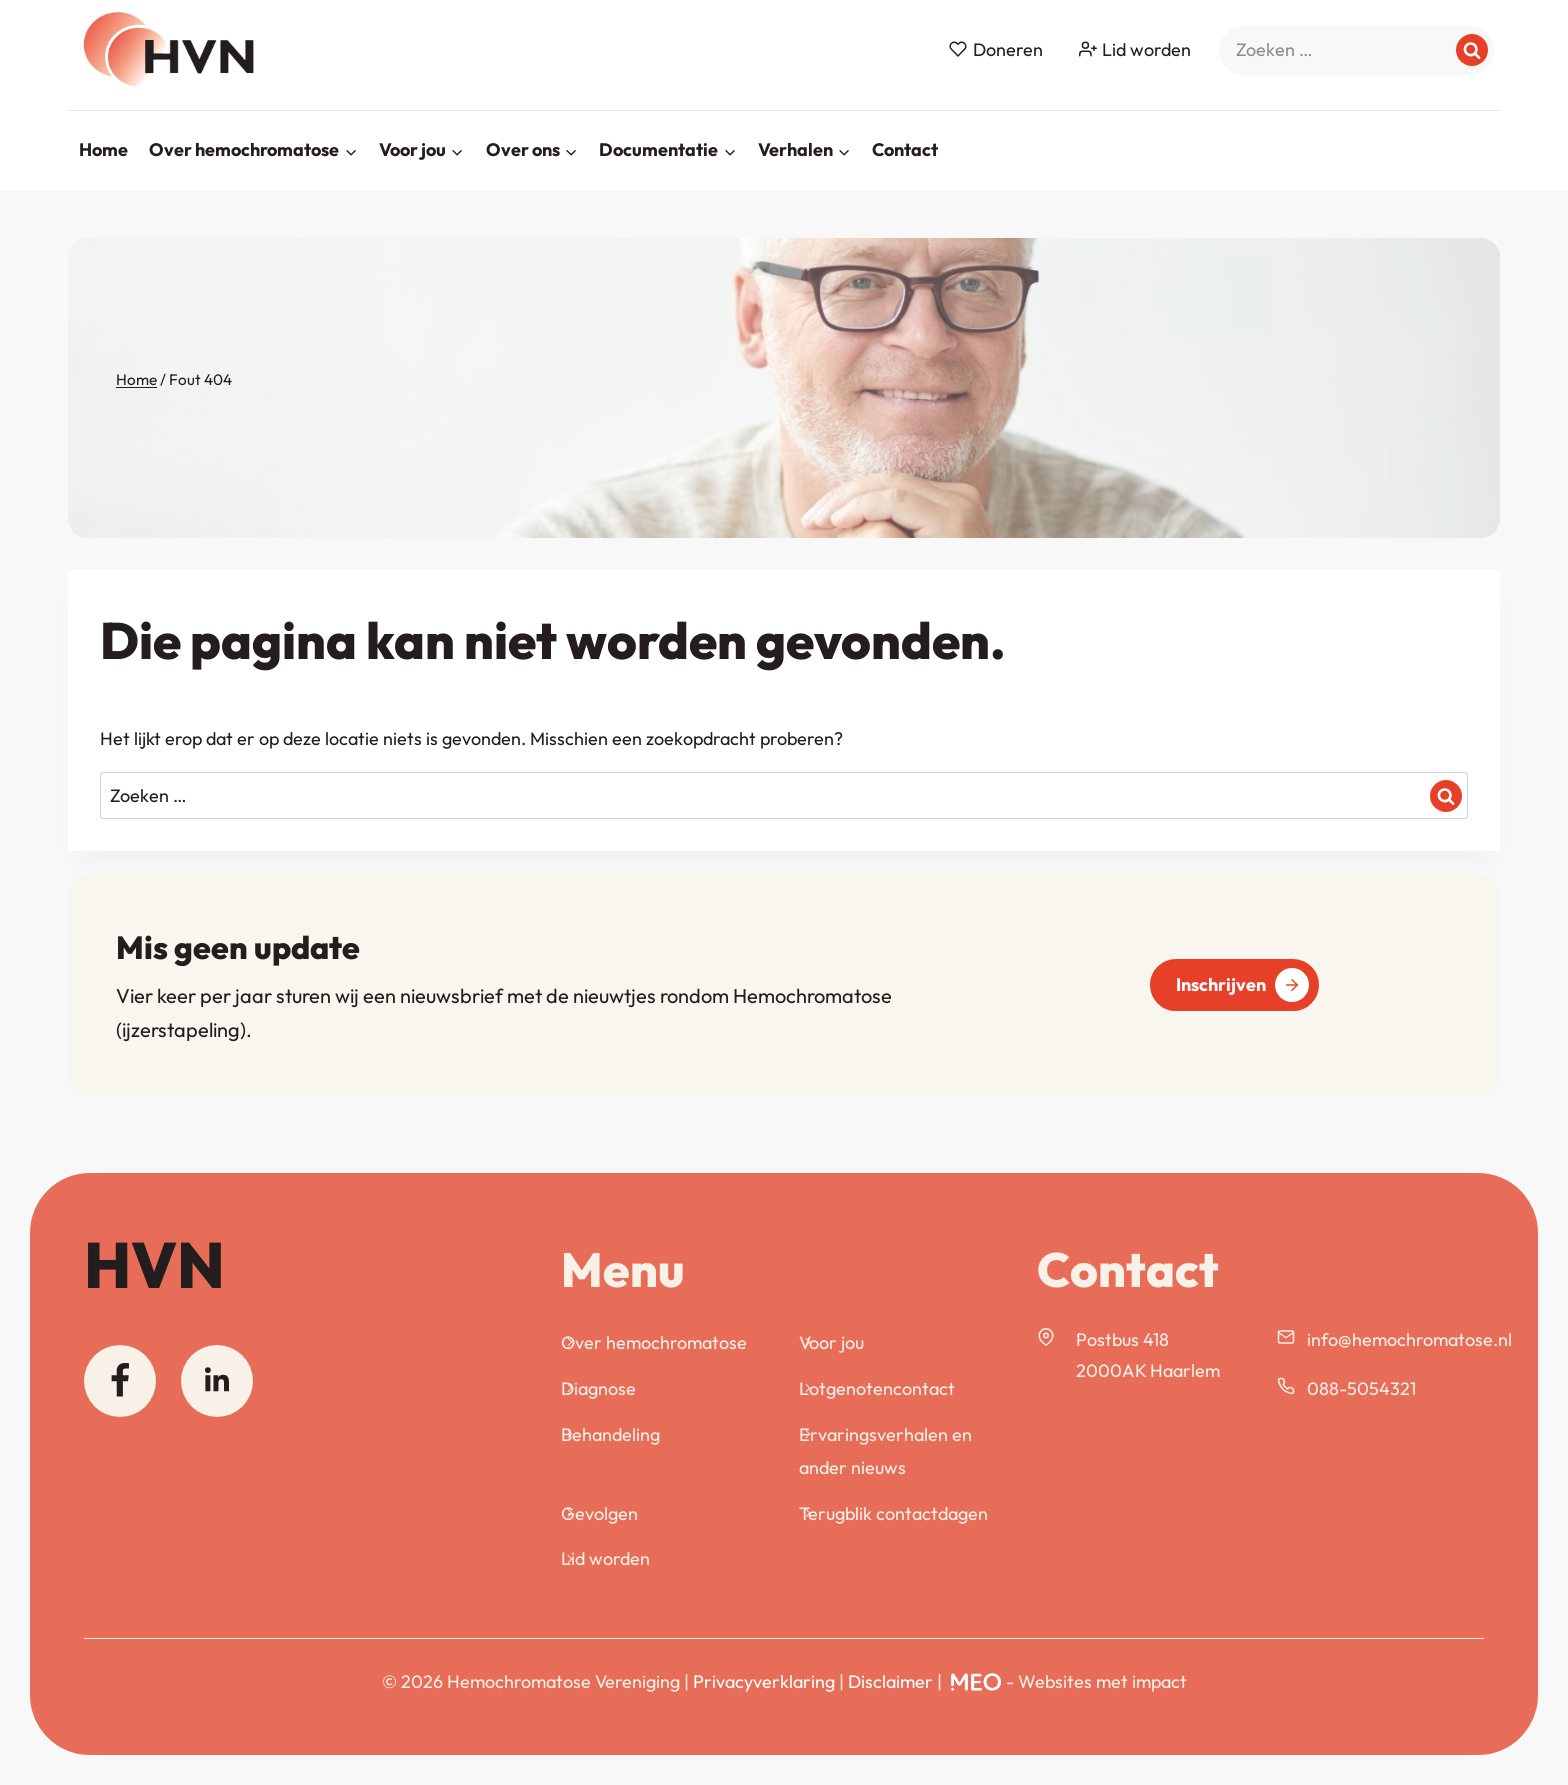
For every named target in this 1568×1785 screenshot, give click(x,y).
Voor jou (831, 1342)
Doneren (995, 49)
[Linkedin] (217, 1381)
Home (103, 149)
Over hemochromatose (654, 1342)
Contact (905, 149)
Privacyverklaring (764, 1681)
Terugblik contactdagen (893, 1513)
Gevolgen (599, 1513)
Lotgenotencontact (877, 1388)
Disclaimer (890, 1681)
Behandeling (610, 1434)
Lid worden (1135, 49)
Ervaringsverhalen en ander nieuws (885, 1450)
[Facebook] (120, 1381)
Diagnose (598, 1388)
